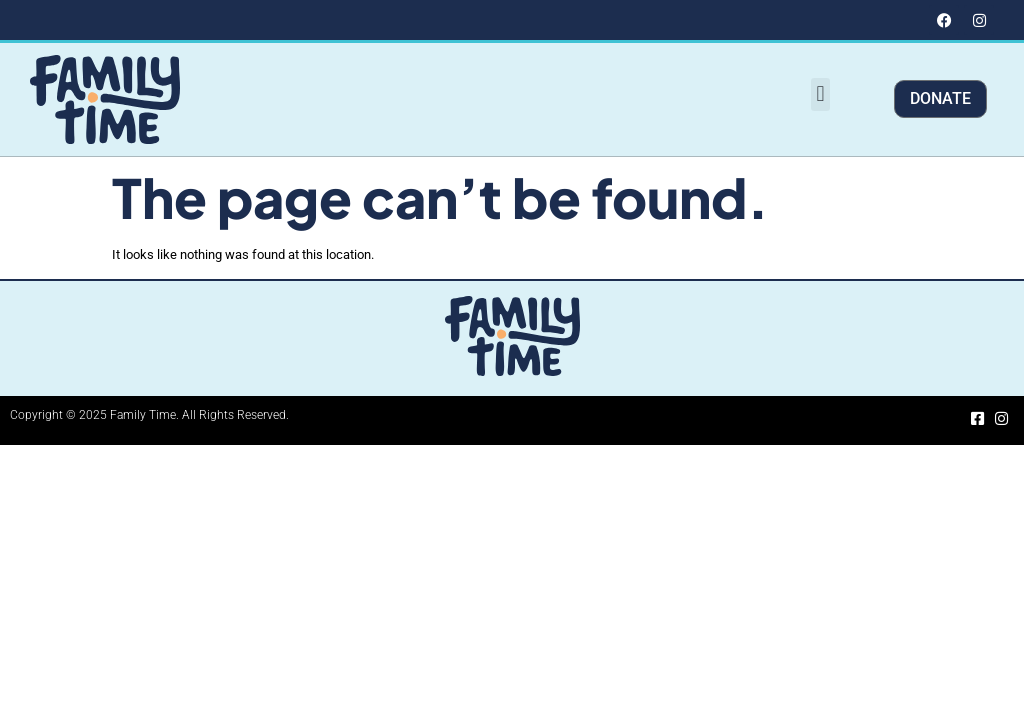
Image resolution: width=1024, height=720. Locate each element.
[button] (820, 94)
